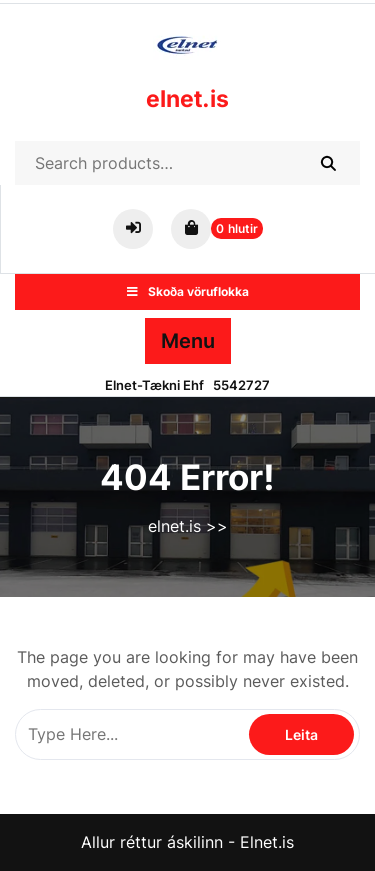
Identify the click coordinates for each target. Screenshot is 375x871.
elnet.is (187, 99)
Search (327, 163)
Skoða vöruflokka (188, 291)
